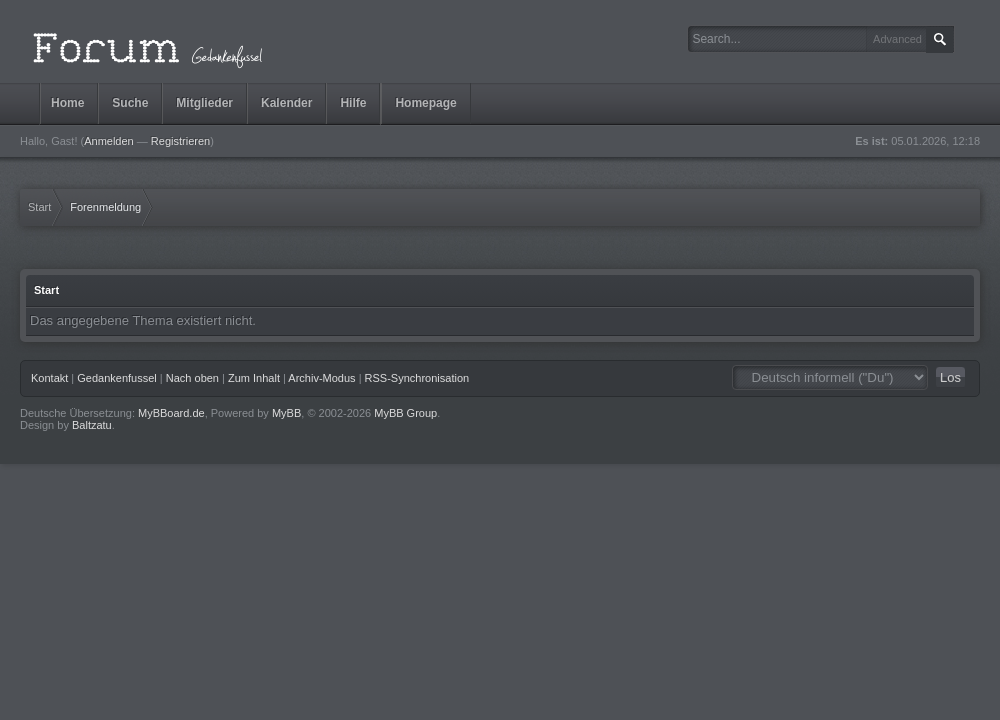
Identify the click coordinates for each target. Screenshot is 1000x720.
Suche (130, 103)
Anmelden (109, 141)
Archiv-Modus (321, 378)
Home (67, 103)
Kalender (286, 103)
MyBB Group (405, 413)
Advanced (897, 39)
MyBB (286, 413)
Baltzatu (92, 425)
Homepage (425, 103)
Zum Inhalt (254, 378)
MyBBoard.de (171, 413)
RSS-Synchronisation (417, 378)
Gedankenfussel (117, 378)
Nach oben (192, 378)
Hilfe (353, 103)
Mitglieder (204, 103)
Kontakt (49, 378)
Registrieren (180, 141)
